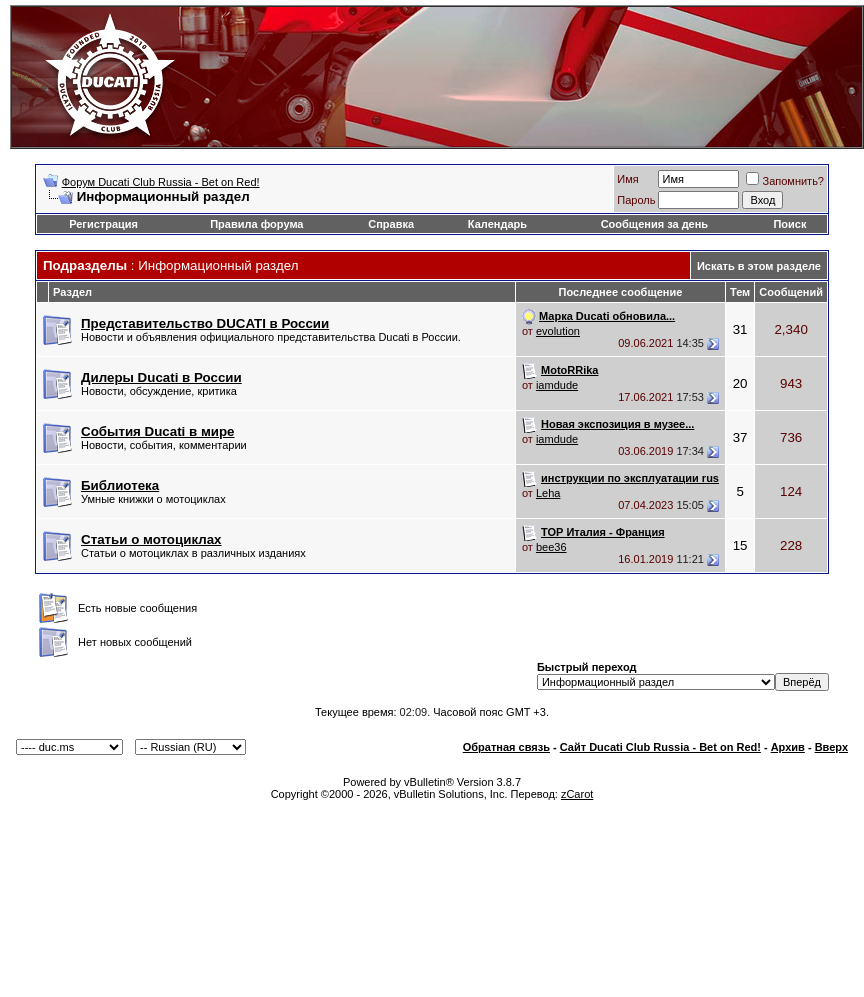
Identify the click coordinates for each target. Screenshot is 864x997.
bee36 (551, 547)
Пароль (636, 200)
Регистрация (103, 224)
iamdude (557, 385)
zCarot (577, 794)
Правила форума (256, 224)
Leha (548, 493)
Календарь (497, 224)
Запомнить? (785, 181)
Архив (788, 747)
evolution (558, 331)
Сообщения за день (654, 224)
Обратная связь (506, 747)
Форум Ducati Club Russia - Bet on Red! (161, 182)
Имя (627, 179)
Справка (391, 224)
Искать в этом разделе (759, 266)
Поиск (789, 224)
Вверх (831, 747)
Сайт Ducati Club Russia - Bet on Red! (660, 747)
